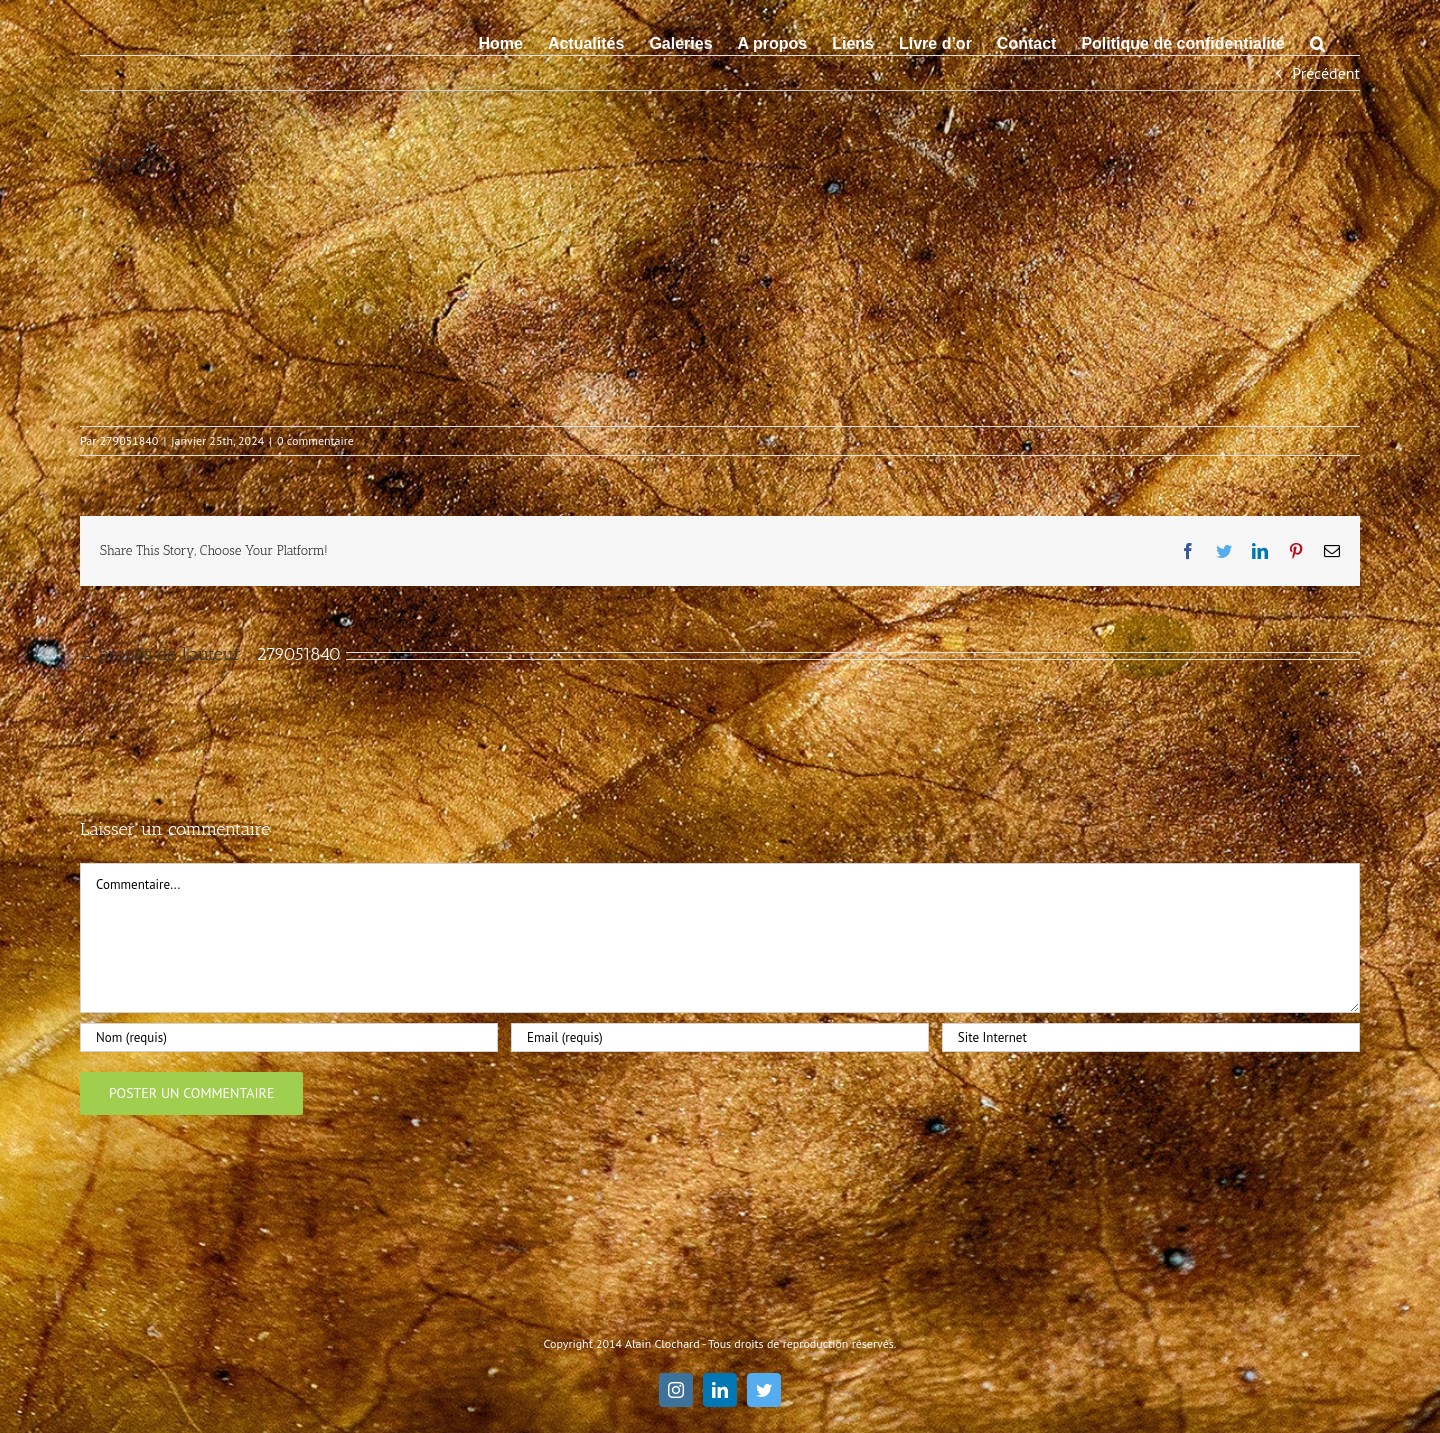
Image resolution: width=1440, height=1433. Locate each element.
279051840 (129, 440)
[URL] (1151, 1037)
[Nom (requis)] (289, 1037)
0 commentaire (315, 440)
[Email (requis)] (720, 1037)
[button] (1317, 42)
